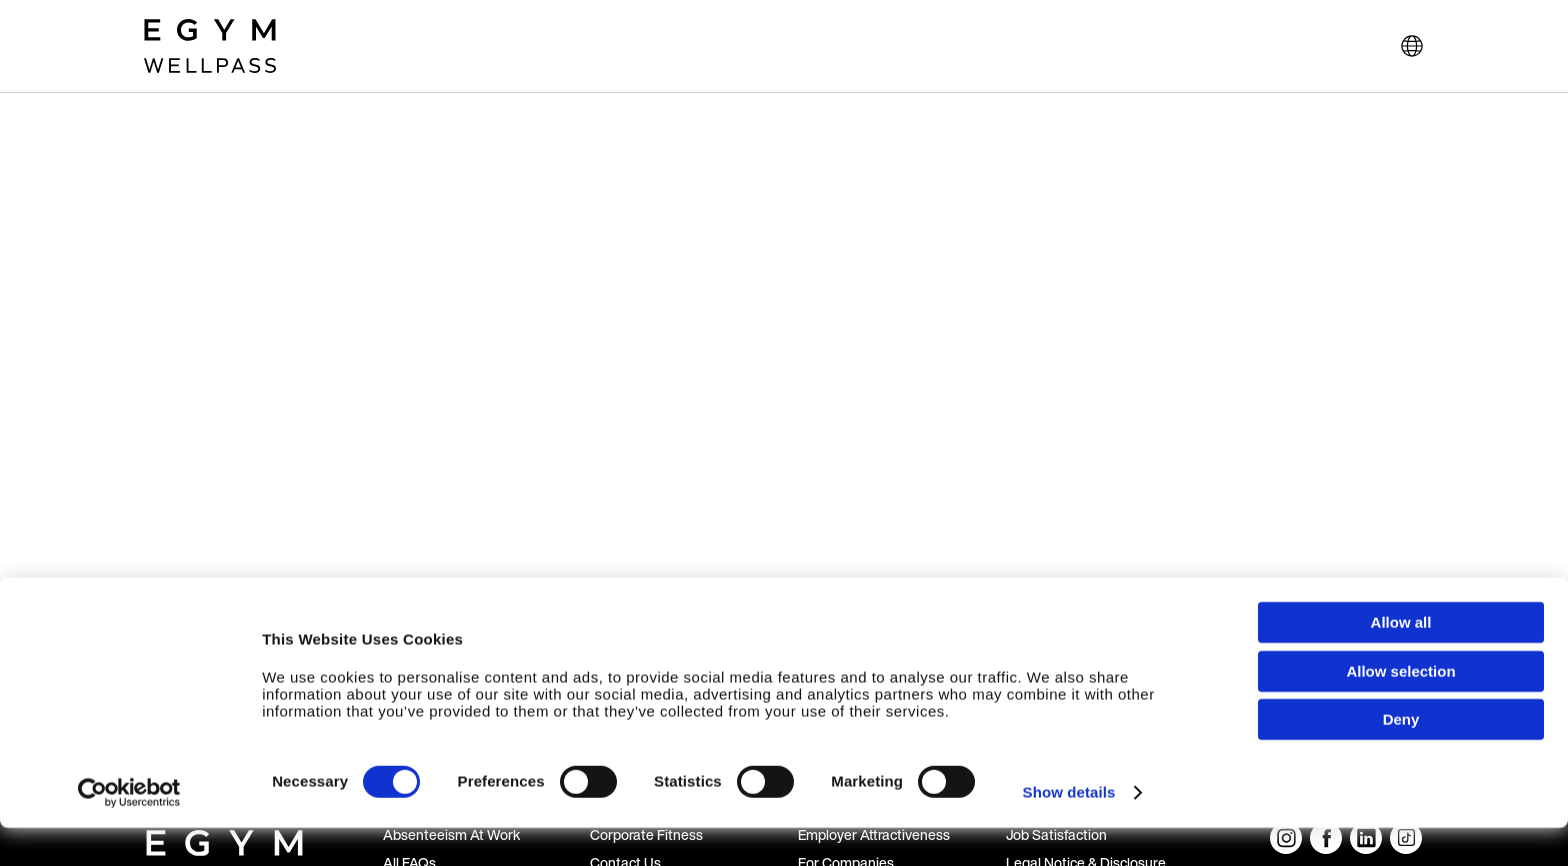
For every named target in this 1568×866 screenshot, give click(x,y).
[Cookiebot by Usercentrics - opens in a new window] (129, 831)
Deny (1401, 757)
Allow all (1401, 660)
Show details (1069, 830)
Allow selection (1400, 709)
